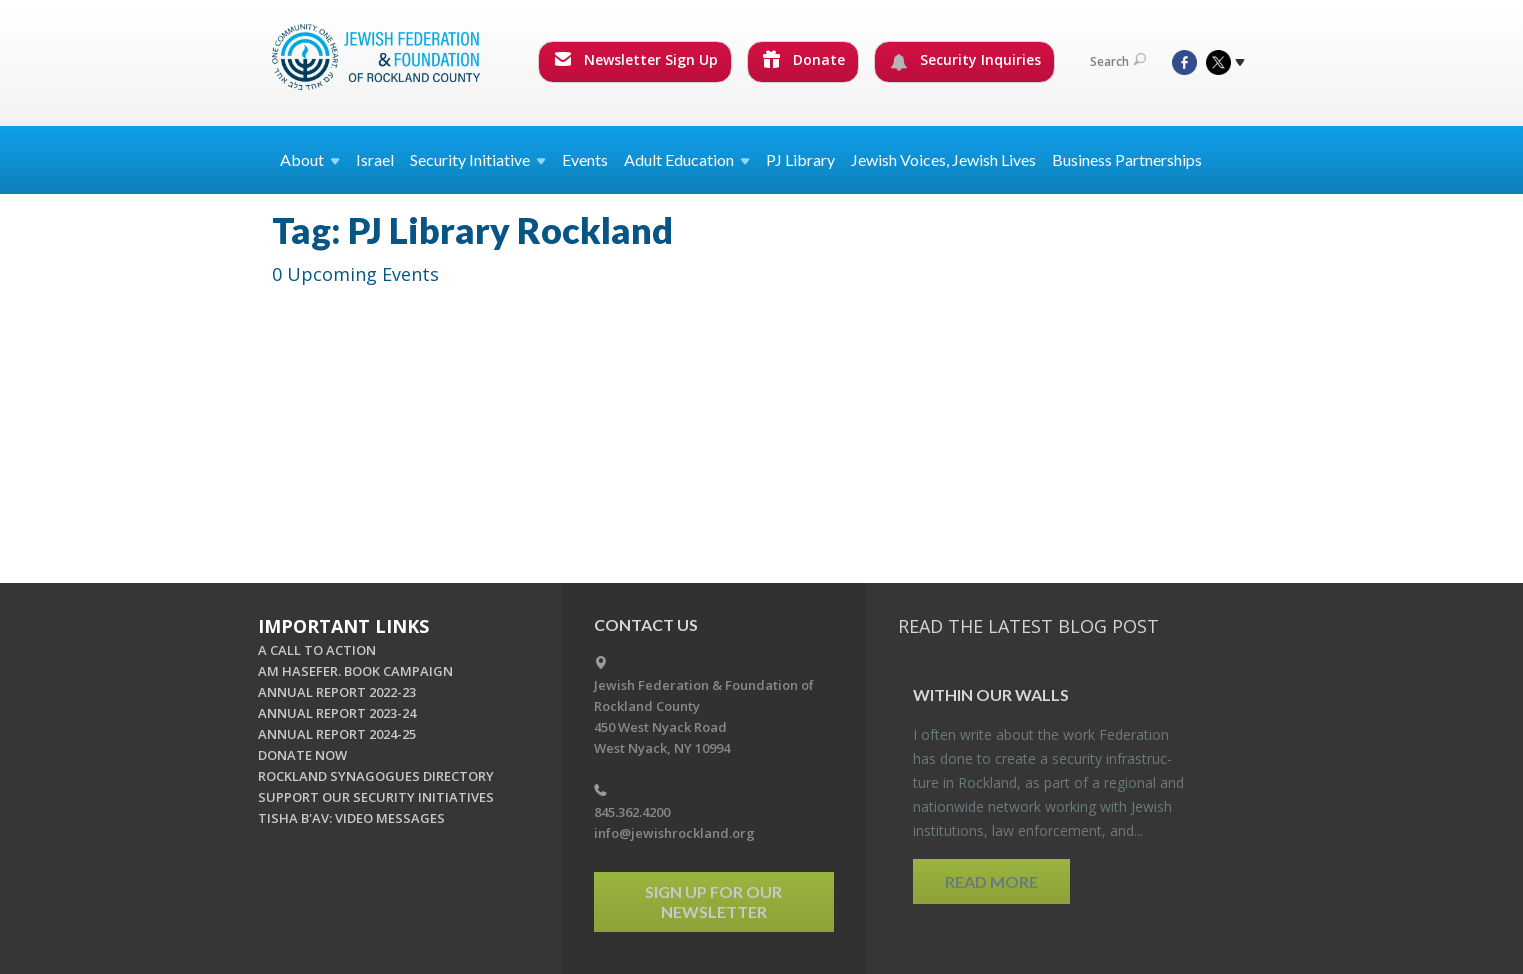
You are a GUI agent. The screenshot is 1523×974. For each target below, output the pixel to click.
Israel (375, 159)
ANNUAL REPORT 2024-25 (337, 734)
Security (478, 159)
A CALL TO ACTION (317, 650)
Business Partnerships (1127, 159)
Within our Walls (991, 694)
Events (585, 159)
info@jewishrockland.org (674, 833)
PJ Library (800, 159)
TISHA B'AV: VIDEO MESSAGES (351, 818)
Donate (804, 59)
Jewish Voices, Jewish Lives (943, 159)
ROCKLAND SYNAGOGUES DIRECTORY (376, 776)
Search (1118, 61)
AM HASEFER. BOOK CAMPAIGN (355, 671)
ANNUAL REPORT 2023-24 (337, 713)
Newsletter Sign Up (636, 59)
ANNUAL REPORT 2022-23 (337, 692)
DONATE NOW (302, 755)
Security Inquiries (965, 60)
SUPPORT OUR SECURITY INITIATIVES (376, 797)
